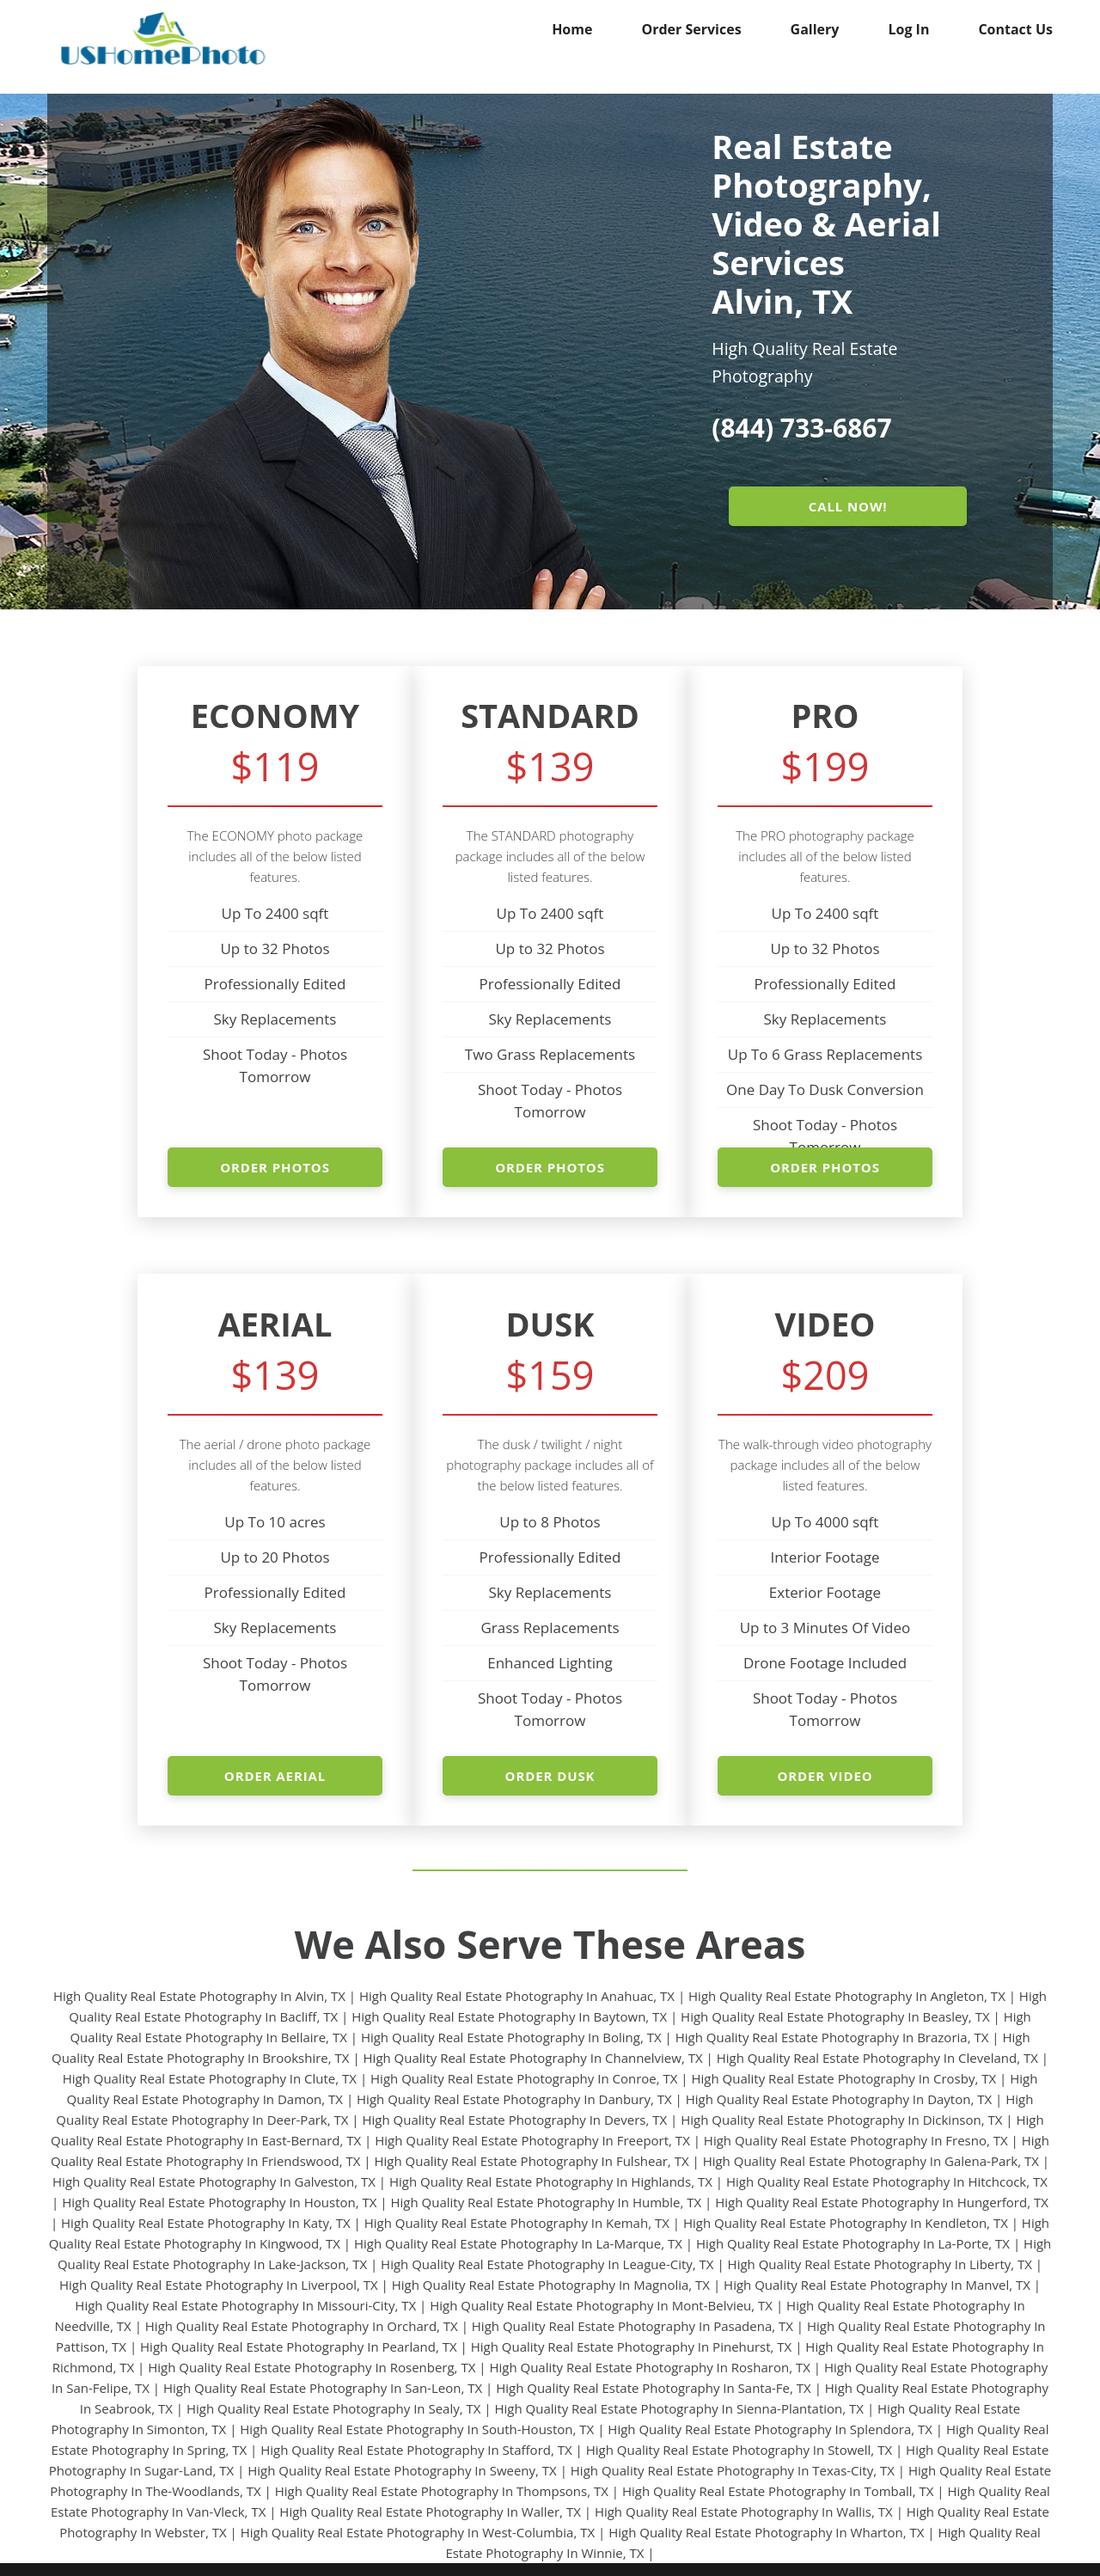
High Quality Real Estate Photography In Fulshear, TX (531, 2160)
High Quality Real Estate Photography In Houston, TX (219, 2202)
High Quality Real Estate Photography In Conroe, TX (523, 2078)
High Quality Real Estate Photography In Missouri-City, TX (245, 2305)
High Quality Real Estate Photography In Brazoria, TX (832, 2037)
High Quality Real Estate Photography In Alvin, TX (199, 1995)
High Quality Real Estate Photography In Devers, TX (514, 2119)
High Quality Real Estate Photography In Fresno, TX (856, 2140)
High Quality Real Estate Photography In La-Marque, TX (518, 2243)
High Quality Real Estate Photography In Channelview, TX (533, 2057)
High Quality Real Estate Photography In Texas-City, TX (733, 2470)
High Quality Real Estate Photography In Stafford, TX (415, 2449)
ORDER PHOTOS (275, 1167)
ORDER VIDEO (824, 1775)
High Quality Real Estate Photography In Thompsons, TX (441, 2491)
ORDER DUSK (550, 1775)
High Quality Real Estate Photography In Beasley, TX (835, 2016)
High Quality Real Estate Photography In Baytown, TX (509, 2016)
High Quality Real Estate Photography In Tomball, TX (777, 2491)
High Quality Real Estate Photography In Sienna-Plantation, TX (679, 2408)
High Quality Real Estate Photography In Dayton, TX (839, 2099)
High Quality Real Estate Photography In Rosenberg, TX (311, 2367)
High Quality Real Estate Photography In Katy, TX (206, 2222)
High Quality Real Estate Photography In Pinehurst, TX (631, 2346)
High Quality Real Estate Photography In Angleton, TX (846, 1995)
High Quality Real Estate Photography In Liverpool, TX (218, 2284)
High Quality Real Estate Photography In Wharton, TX (766, 2532)
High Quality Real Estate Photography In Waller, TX (429, 2511)
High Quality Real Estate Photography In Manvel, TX (877, 2284)
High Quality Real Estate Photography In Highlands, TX (550, 2181)
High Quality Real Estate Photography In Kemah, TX (516, 2222)
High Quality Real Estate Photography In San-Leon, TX (322, 2387)
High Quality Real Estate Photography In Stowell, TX (739, 2449)
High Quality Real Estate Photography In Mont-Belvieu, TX (601, 2305)
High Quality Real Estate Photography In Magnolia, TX (551, 2284)
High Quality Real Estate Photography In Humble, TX (545, 2202)
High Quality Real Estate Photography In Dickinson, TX (841, 2119)
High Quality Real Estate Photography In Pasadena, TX (632, 2325)
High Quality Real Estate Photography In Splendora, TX (770, 2429)
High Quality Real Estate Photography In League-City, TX (547, 2264)
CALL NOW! (848, 506)
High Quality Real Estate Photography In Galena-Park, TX (871, 2160)
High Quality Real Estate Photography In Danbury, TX (514, 2099)
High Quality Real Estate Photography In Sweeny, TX (402, 2470)
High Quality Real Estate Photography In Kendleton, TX (845, 2222)
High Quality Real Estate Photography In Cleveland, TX (877, 2057)
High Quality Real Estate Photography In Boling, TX (511, 2037)
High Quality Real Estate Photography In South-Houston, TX (417, 2429)
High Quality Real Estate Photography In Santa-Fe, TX (653, 2387)
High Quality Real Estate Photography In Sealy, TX (333, 2408)
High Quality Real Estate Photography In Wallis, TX (744, 2511)
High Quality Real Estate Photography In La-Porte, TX (853, 2243)
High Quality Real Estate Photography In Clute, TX (210, 2078)
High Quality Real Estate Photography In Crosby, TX (844, 2078)
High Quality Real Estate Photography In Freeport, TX (532, 2140)
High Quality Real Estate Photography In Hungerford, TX (881, 2202)
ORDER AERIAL (275, 1775)
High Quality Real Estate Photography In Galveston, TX (214, 2181)
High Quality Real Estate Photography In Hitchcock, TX (887, 2181)
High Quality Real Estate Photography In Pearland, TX (298, 2346)
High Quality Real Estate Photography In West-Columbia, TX (418, 2532)
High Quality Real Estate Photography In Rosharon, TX (649, 2367)
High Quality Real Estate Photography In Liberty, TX (880, 2264)
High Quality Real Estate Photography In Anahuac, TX (517, 1995)
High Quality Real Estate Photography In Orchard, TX (301, 2325)
